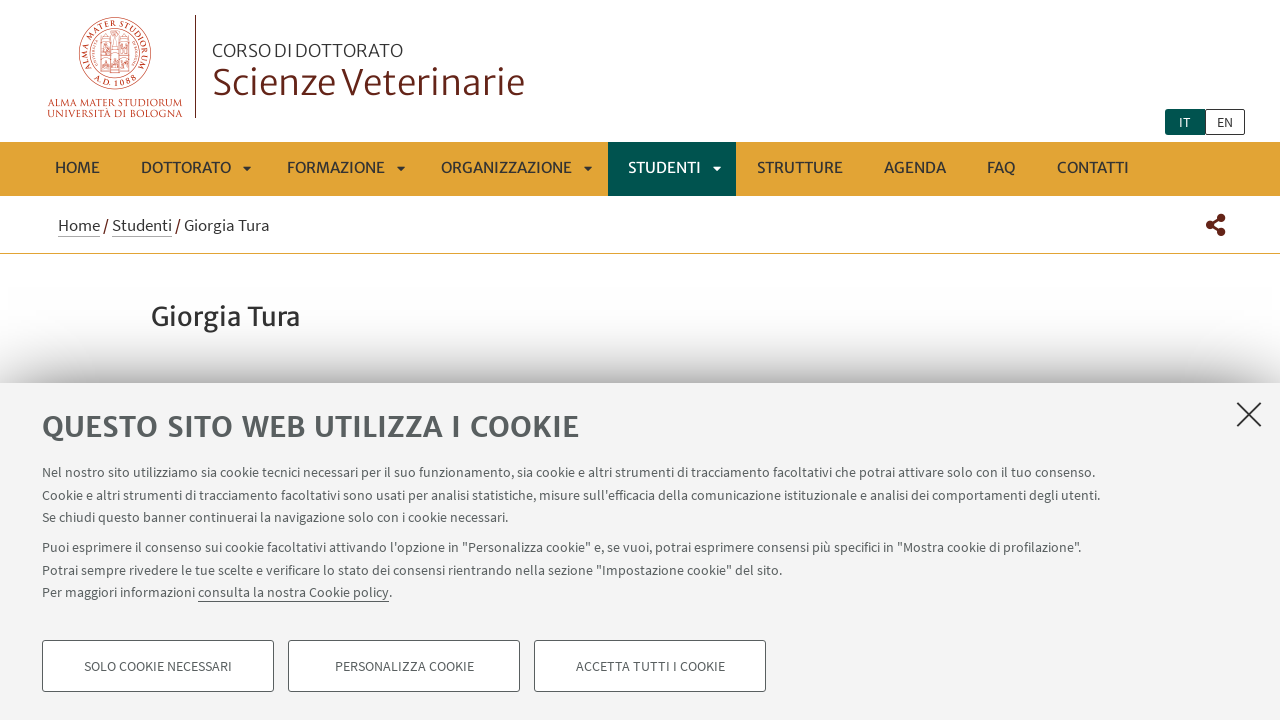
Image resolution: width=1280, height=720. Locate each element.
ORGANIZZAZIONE (506, 167)
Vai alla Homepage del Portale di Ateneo (115, 66)
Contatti (1093, 167)
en (1225, 122)
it (1185, 122)
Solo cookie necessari (158, 666)
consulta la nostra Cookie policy (293, 592)
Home (77, 167)
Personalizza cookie (404, 666)
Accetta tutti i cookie (650, 666)
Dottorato (186, 167)
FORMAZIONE (336, 167)
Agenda (915, 167)
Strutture (800, 167)
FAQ (1001, 167)
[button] (1215, 225)
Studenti (664, 167)
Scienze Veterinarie (368, 73)
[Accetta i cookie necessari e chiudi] (1249, 414)
